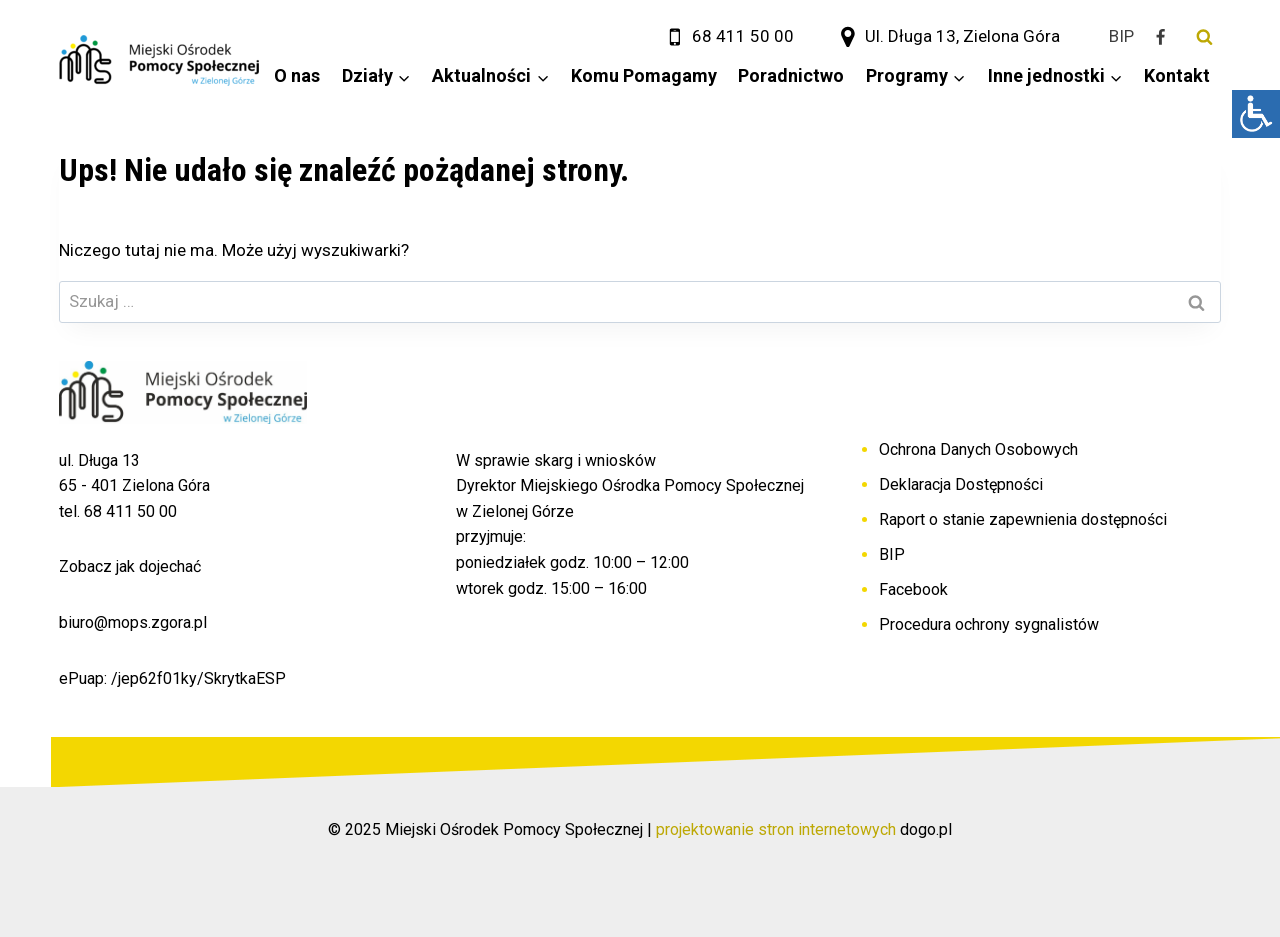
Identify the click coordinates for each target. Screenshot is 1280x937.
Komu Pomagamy (644, 75)
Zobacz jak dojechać (130, 566)
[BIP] (1121, 37)
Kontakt (1177, 75)
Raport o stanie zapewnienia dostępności (1023, 519)
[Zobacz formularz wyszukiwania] (1204, 37)
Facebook (913, 589)
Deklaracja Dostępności (961, 484)
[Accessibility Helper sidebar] (1256, 114)
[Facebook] (1160, 37)
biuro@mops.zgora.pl (133, 622)
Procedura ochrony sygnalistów (989, 624)
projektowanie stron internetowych (776, 829)
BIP (892, 554)
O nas (297, 75)
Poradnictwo (791, 75)
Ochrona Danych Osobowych (978, 449)
